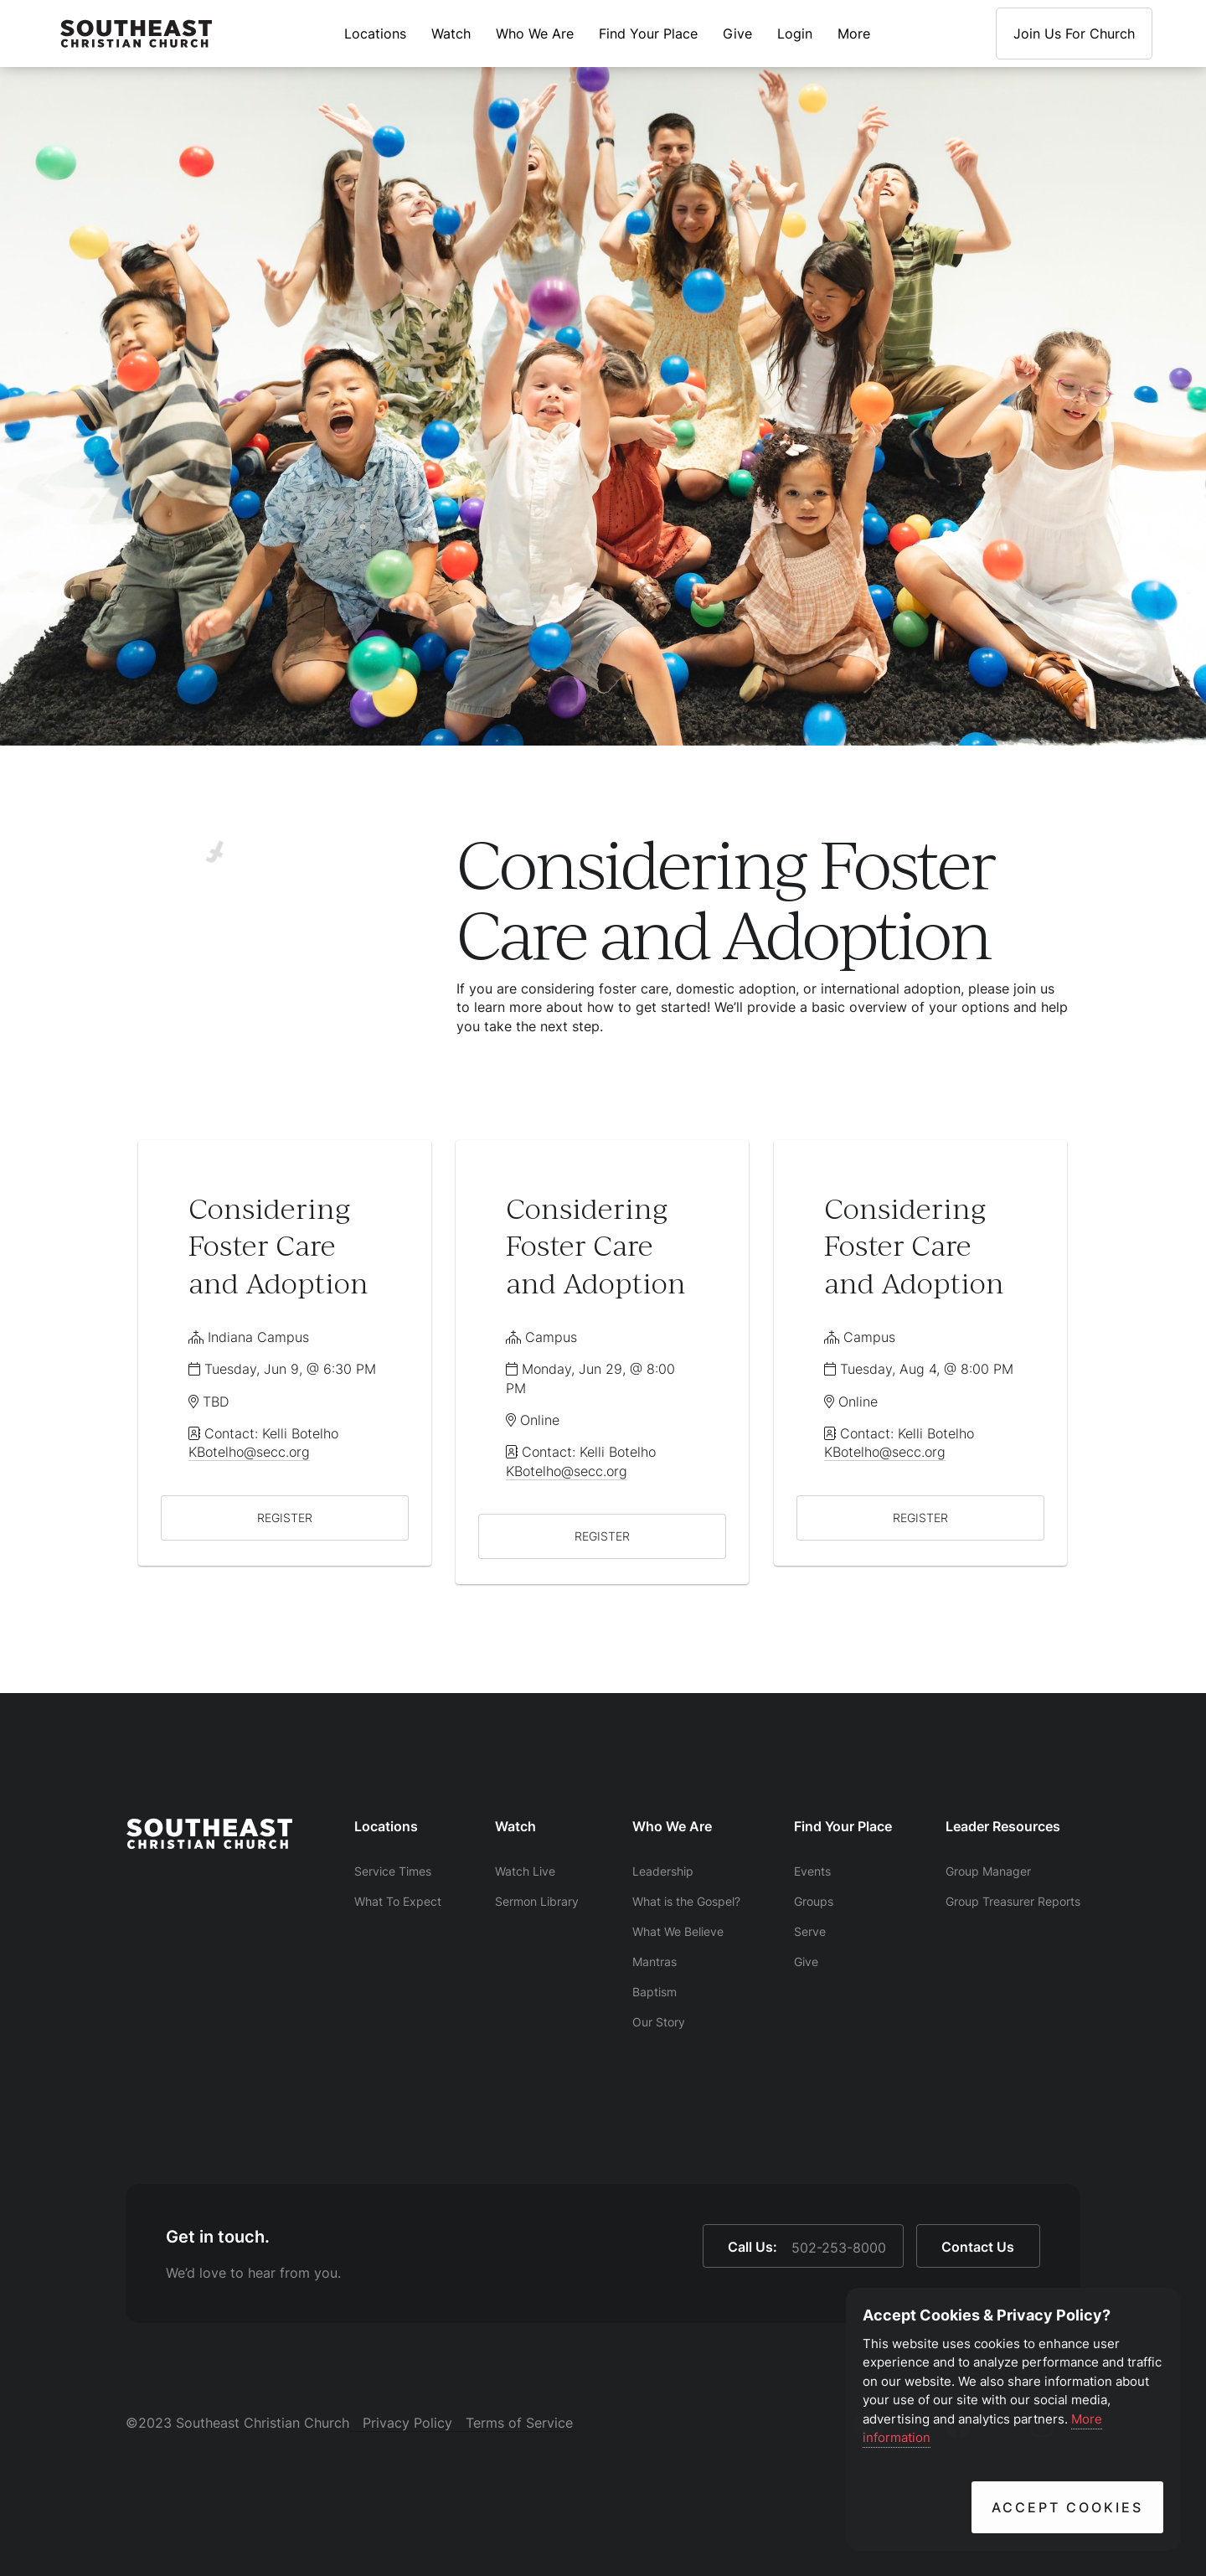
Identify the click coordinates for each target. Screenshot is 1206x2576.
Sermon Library (537, 1901)
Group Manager (988, 1871)
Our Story (658, 2022)
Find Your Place (648, 33)
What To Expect (397, 1901)
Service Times (392, 1871)
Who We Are (535, 33)
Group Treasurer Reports (1013, 1901)
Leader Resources (1003, 1826)
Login (794, 33)
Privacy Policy (407, 2422)
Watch (451, 33)
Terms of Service (519, 2422)
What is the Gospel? (686, 1901)
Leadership (662, 1871)
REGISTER (284, 1517)
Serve (810, 1931)
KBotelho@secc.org (249, 1451)
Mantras (654, 1961)
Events (812, 1871)
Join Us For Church (1074, 33)
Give (737, 33)
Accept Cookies (1067, 2507)
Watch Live (525, 1871)
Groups (813, 1901)
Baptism (654, 1992)
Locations (375, 33)
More (854, 33)
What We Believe (678, 1931)
